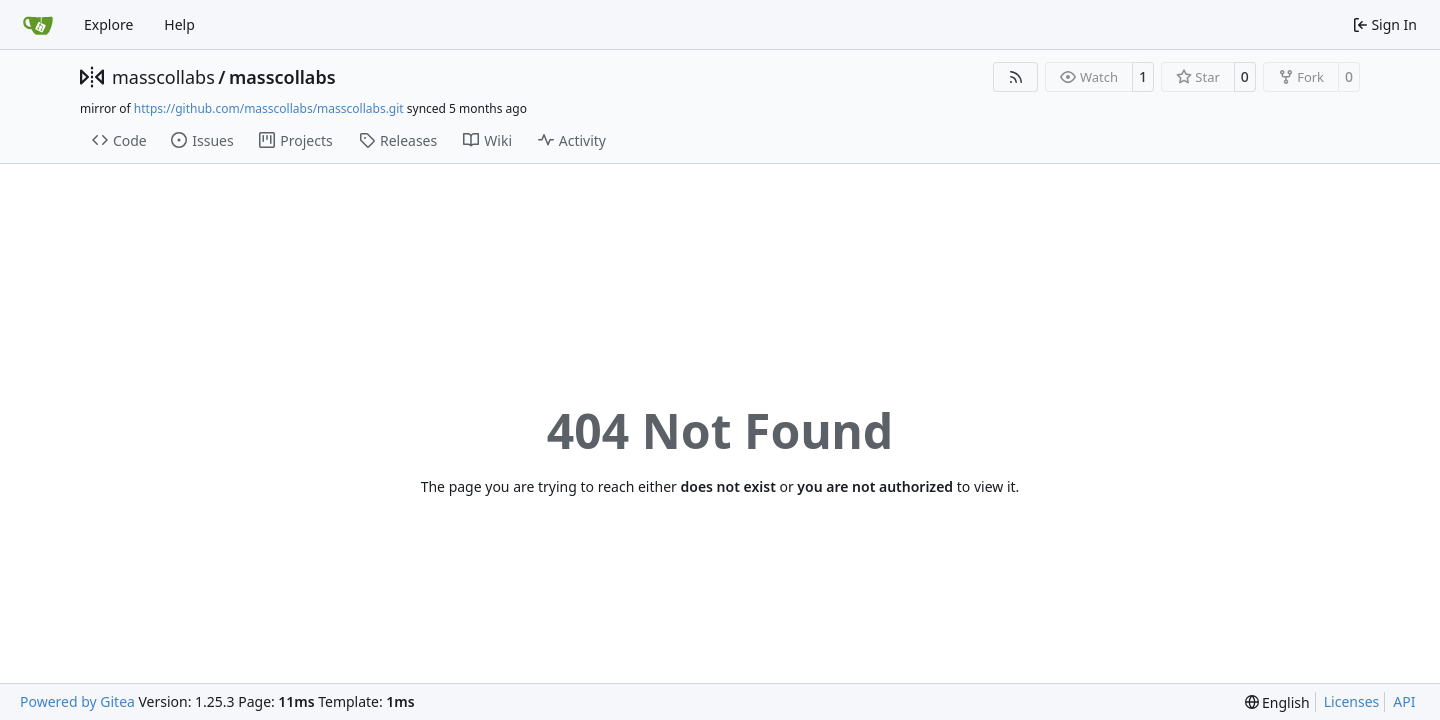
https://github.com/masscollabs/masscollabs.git (269, 108)
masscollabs (163, 77)
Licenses (1352, 701)
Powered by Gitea (77, 701)
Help (179, 24)
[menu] (1277, 702)
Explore (108, 24)
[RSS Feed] (1016, 77)
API (1404, 701)
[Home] (38, 25)
